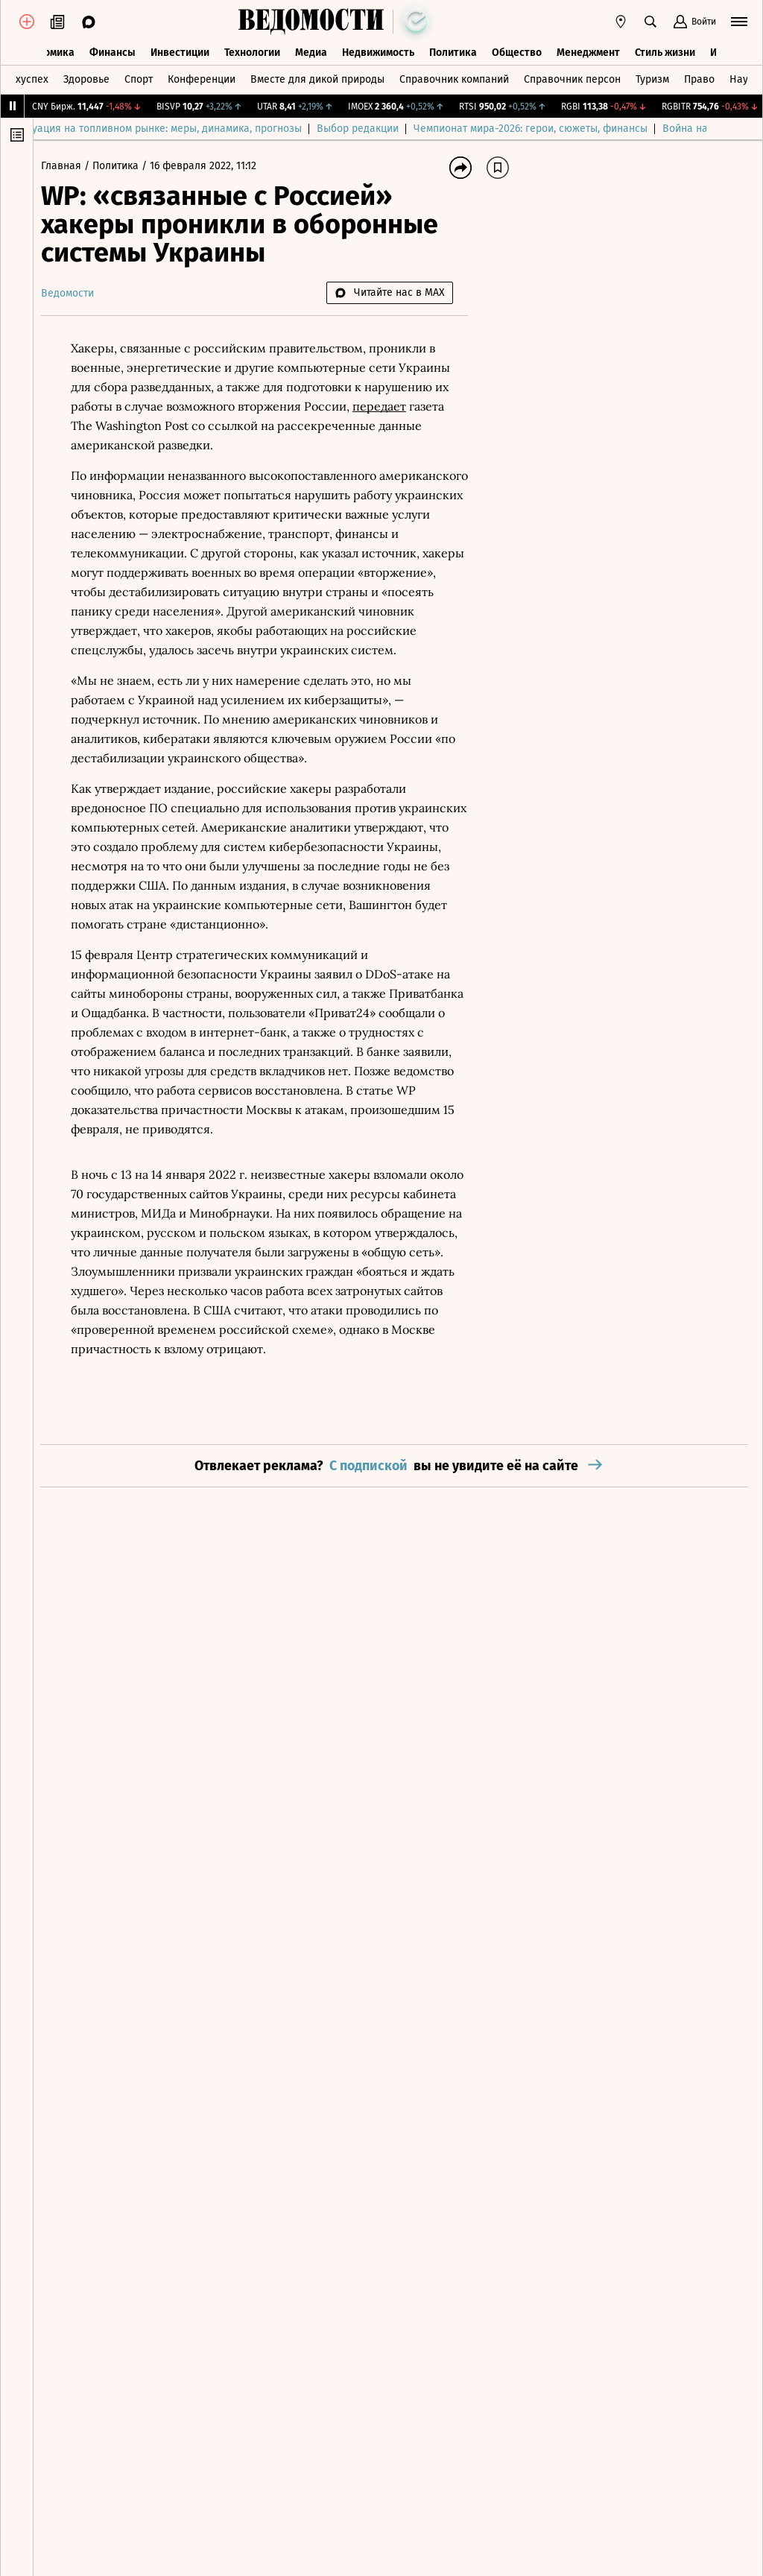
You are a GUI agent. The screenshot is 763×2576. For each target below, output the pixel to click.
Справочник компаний (454, 77)
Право (699, 77)
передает (387, 406)
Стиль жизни (665, 50)
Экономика (47, 50)
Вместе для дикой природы (317, 77)
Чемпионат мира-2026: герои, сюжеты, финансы (563, 128)
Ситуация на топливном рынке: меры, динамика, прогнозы (191, 128)
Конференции (201, 77)
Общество (517, 50)
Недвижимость (378, 50)
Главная (70, 165)
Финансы (112, 50)
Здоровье (86, 77)
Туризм (652, 77)
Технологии (252, 50)
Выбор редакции (390, 128)
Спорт (138, 77)
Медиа (311, 50)
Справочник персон (572, 77)
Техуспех (26, 77)
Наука (744, 77)
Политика (453, 50)
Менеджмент (588, 50)
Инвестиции (180, 50)
